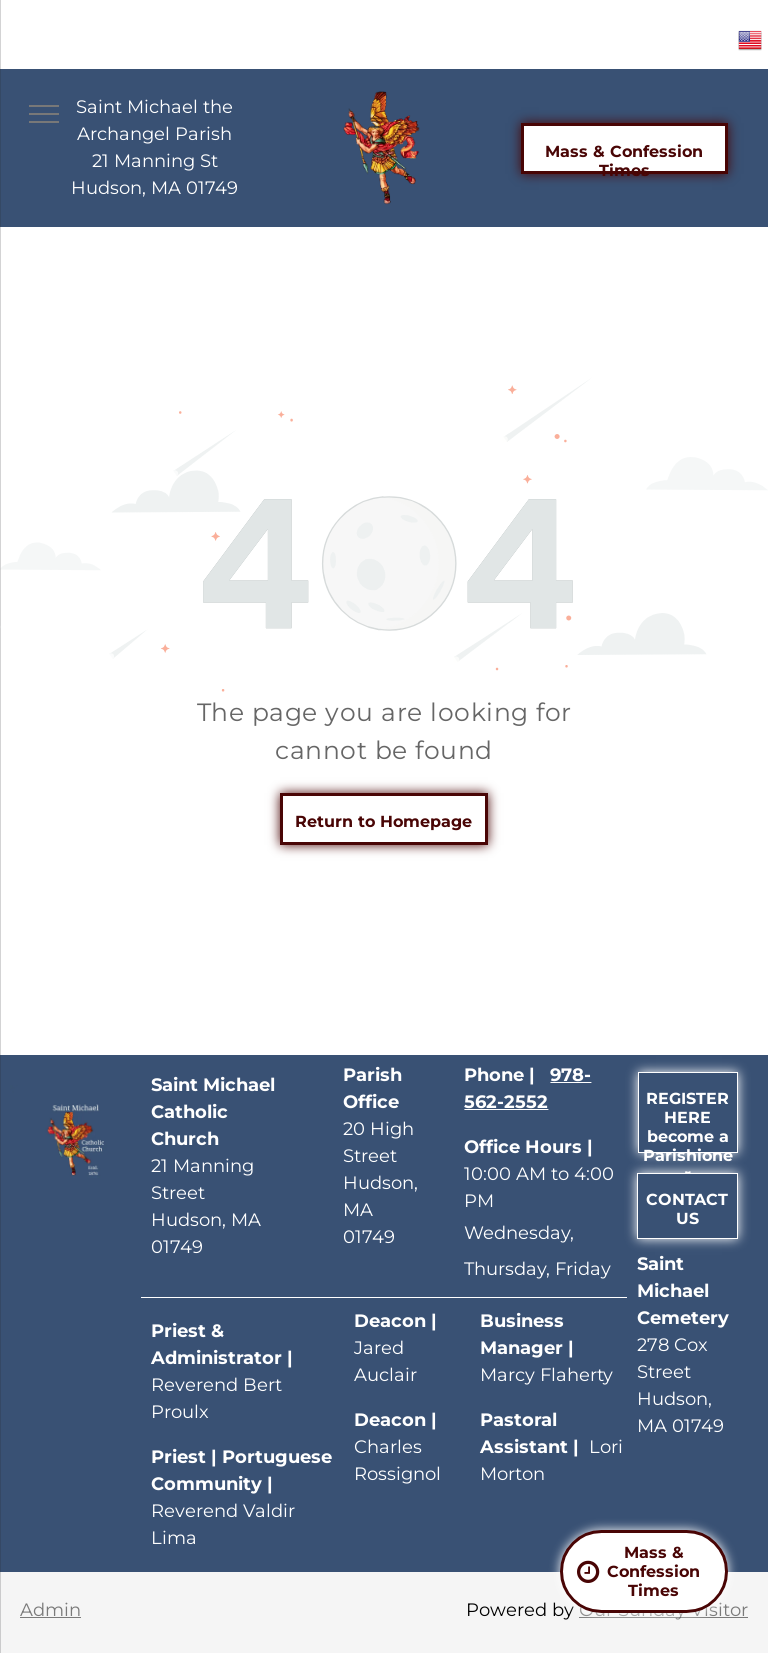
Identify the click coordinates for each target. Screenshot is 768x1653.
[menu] (44, 114)
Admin (50, 1610)
